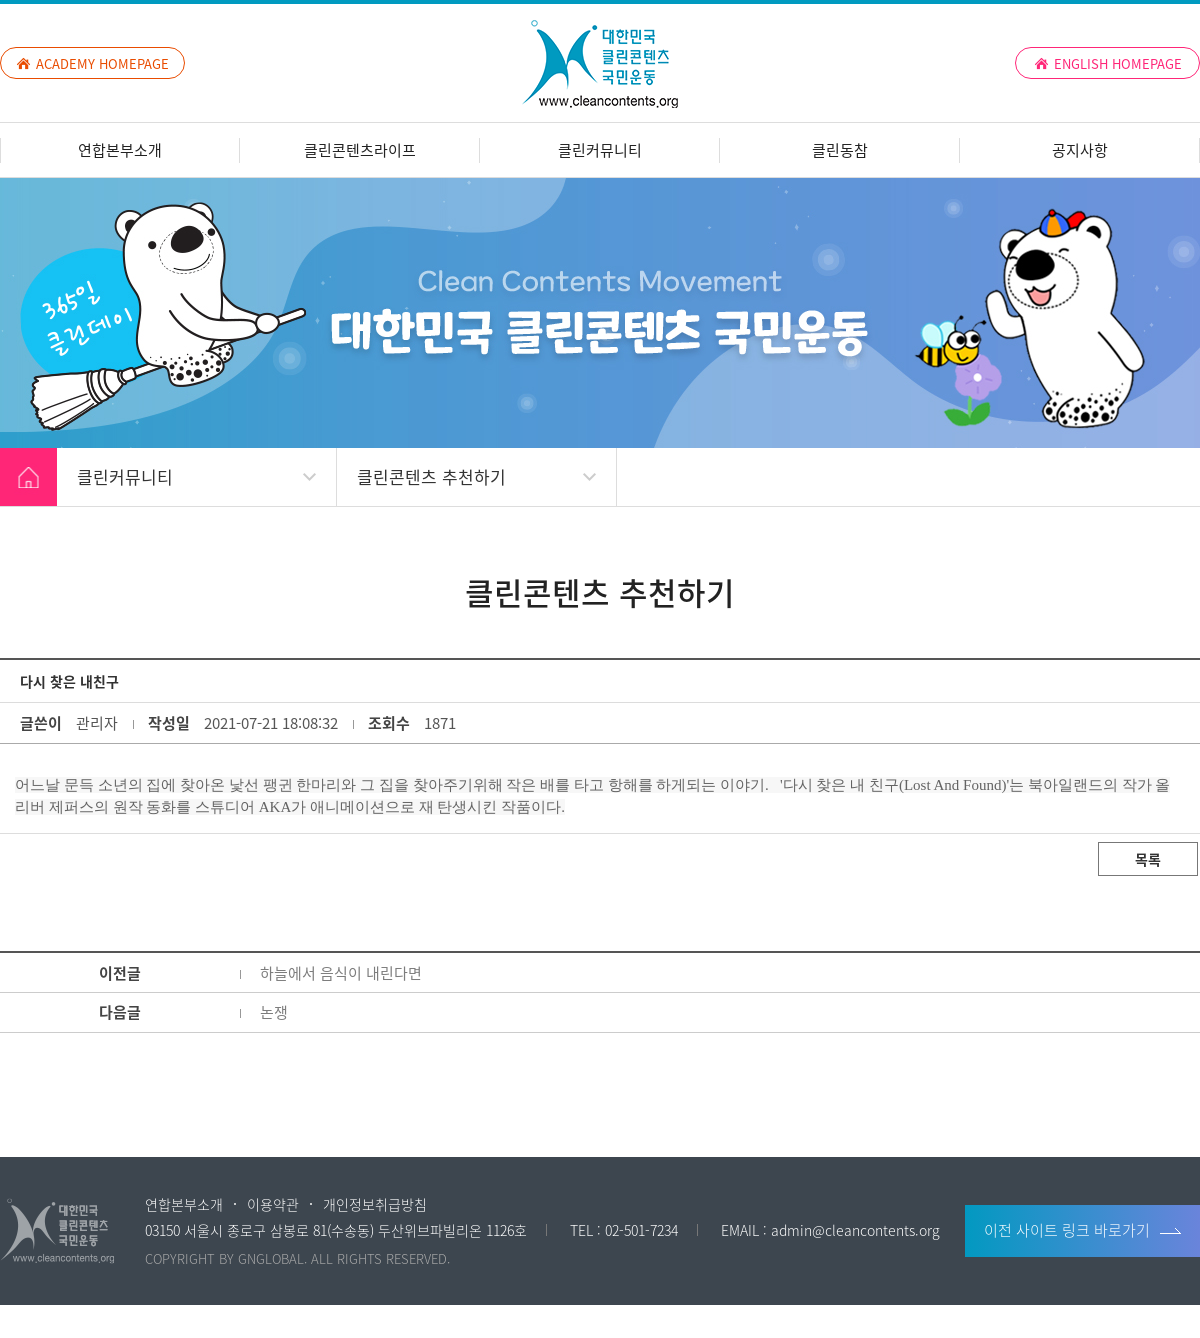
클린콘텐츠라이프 (360, 150)
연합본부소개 (120, 150)
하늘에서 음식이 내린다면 (341, 973)
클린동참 (840, 150)
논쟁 (274, 1012)
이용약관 (273, 1204)
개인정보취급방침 (375, 1204)
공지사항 (1080, 150)
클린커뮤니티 (600, 150)
